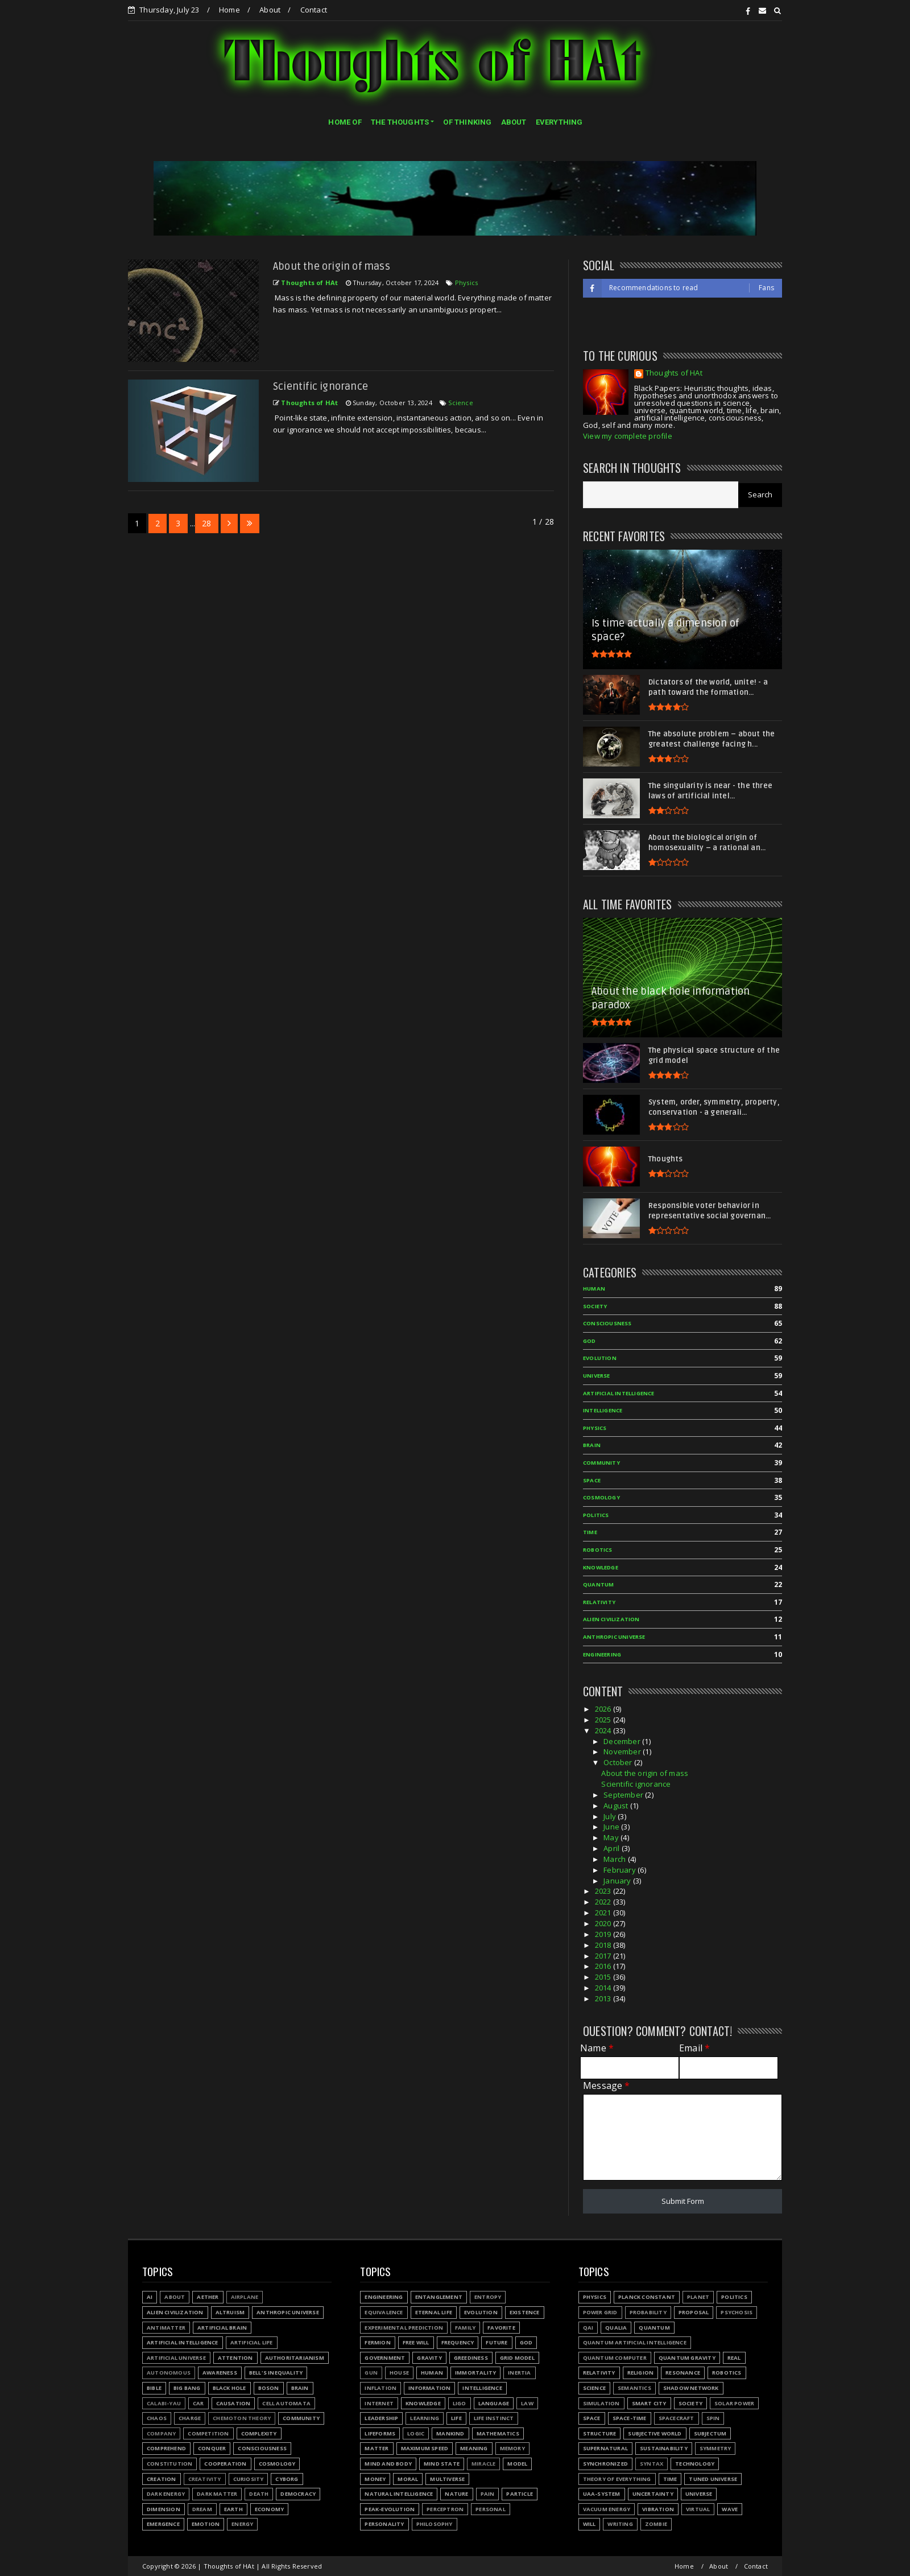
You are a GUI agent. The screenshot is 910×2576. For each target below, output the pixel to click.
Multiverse (447, 2479)
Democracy (298, 2493)
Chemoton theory (242, 2418)
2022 (604, 1902)
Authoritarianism (294, 2357)
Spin (713, 2418)
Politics (596, 1515)
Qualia (616, 2327)
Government (385, 2357)
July (610, 1816)
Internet (379, 2403)
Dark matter (217, 2493)
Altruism (230, 2312)
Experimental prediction (404, 2327)
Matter (376, 2448)
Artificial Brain (222, 2327)
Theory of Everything (617, 2479)
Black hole (229, 2388)
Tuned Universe (713, 2479)
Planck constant (646, 2297)
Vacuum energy (607, 2509)
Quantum (598, 1584)
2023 (604, 1891)
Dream (202, 2509)
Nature (456, 2493)
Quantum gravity (687, 2357)
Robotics (598, 1549)
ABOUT (514, 122)
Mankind (450, 2433)
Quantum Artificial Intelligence (634, 2342)
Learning (424, 2418)
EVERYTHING (559, 122)
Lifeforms (380, 2433)
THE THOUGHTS (400, 122)
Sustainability (664, 2448)
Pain (488, 2493)
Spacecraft (676, 2418)
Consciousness (607, 1323)
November (623, 1751)
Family (465, 2327)
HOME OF (344, 122)
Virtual (698, 2509)
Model (517, 2463)
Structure (600, 2433)
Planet (698, 2297)
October (618, 1762)
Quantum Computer (615, 2357)
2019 (604, 1934)
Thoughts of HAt (674, 373)
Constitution (169, 2463)
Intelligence (602, 1410)
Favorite (501, 2327)
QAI (588, 2327)
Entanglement (438, 2297)
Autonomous (169, 2372)
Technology (694, 2463)
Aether (207, 2297)
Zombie (656, 2524)
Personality (384, 2524)
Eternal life (433, 2312)
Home (229, 10)
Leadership (381, 2418)
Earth (233, 2509)
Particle (519, 2493)
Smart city (649, 2403)
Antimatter (166, 2327)
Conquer (212, 2448)
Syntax (651, 2463)
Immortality (475, 2372)
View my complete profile (627, 436)
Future (496, 2342)
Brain (592, 1445)
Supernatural (605, 2448)
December (622, 1741)
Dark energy (166, 2493)
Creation (161, 2479)
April (612, 1848)
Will (589, 2524)
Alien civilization (611, 1619)
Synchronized (605, 2463)
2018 (604, 1945)
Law (527, 2403)
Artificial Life (251, 2342)
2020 (604, 1923)
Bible (154, 2388)
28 (206, 523)
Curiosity (248, 2479)
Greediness (471, 2357)
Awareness (219, 2372)
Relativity (599, 1602)
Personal (490, 2509)
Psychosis (736, 2312)
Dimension (163, 2509)
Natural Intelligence (399, 2493)
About (269, 10)
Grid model (517, 2357)
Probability (648, 2312)
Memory (512, 2448)
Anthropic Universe (614, 1637)
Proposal (694, 2312)
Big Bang (187, 2388)
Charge (190, 2418)
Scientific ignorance (320, 386)
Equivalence (384, 2312)
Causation (233, 2403)
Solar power (734, 2403)
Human (594, 1288)
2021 (604, 1912)
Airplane (245, 2297)
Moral (408, 2479)
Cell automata (286, 2403)
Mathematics (498, 2433)
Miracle (483, 2463)
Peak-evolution (390, 2509)
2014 (604, 1988)
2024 (604, 1730)
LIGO (459, 2403)
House (399, 2372)
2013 (604, 1998)
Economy (269, 2509)
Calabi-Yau (164, 2403)
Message (606, 2085)
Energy (242, 2524)
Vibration (658, 2509)
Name (597, 2048)
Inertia (519, 2372)
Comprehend (166, 2448)
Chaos (157, 2418)
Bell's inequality (276, 2372)
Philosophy (434, 2524)
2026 (604, 1709)
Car (198, 2403)
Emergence (163, 2524)
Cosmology (601, 1497)
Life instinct (494, 2418)
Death (258, 2493)
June (612, 1826)
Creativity (204, 2479)
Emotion (206, 2524)
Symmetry (715, 2448)
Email (694, 2048)
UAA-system (602, 2493)
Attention (235, 2357)
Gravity (429, 2357)
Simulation (601, 2403)
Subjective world (654, 2433)
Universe (596, 1375)
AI (149, 2297)
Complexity (259, 2433)
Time (590, 1532)
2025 (604, 1719)
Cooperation (225, 2463)
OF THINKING (467, 122)
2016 (604, 1966)
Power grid (600, 2312)
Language (494, 2403)
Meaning (473, 2448)
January (618, 1881)
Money (375, 2479)
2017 (604, 1956)
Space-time (630, 2418)
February (620, 1870)
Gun (371, 2372)
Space (592, 1480)
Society (595, 1306)
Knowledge (600, 1567)
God (589, 1341)
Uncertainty (652, 2493)
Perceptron (445, 2509)
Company (161, 2433)
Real (734, 2357)
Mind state (442, 2463)
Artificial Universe (176, 2357)
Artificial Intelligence (619, 1393)
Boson (268, 2388)
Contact (313, 10)
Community (601, 1462)
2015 (604, 1977)
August (616, 1805)
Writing (619, 2524)
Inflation (380, 2388)
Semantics (634, 2388)
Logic (415, 2433)
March (615, 1859)
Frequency (457, 2342)
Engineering (602, 1654)
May (612, 1837)
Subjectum (710, 2433)
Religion (640, 2372)
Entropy (487, 2297)
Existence (525, 2312)
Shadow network (691, 2388)
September (624, 1795)
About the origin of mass (331, 266)
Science (460, 402)
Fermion (377, 2342)
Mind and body (388, 2463)
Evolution (600, 1358)
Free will (416, 2342)
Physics (466, 282)
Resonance (682, 2372)
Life (456, 2418)
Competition (208, 2433)
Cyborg (286, 2479)
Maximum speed (425, 2448)
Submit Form (682, 2201)
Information (429, 2388)
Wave (730, 2509)
